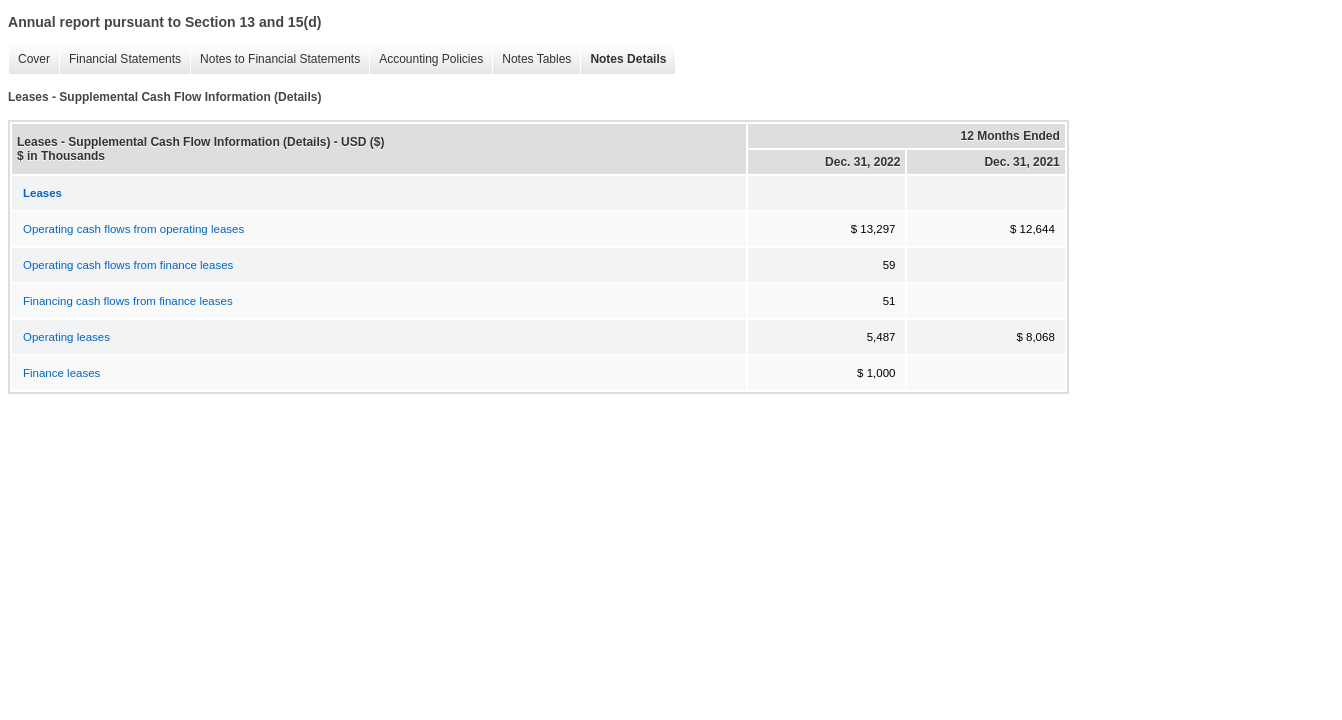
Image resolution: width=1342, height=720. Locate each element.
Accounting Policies (426, 59)
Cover (29, 59)
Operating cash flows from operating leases (133, 229)
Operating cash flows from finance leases (128, 265)
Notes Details (623, 59)
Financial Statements (120, 59)
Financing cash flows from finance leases (128, 301)
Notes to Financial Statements (275, 59)
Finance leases (61, 373)
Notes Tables (531, 59)
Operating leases (66, 337)
